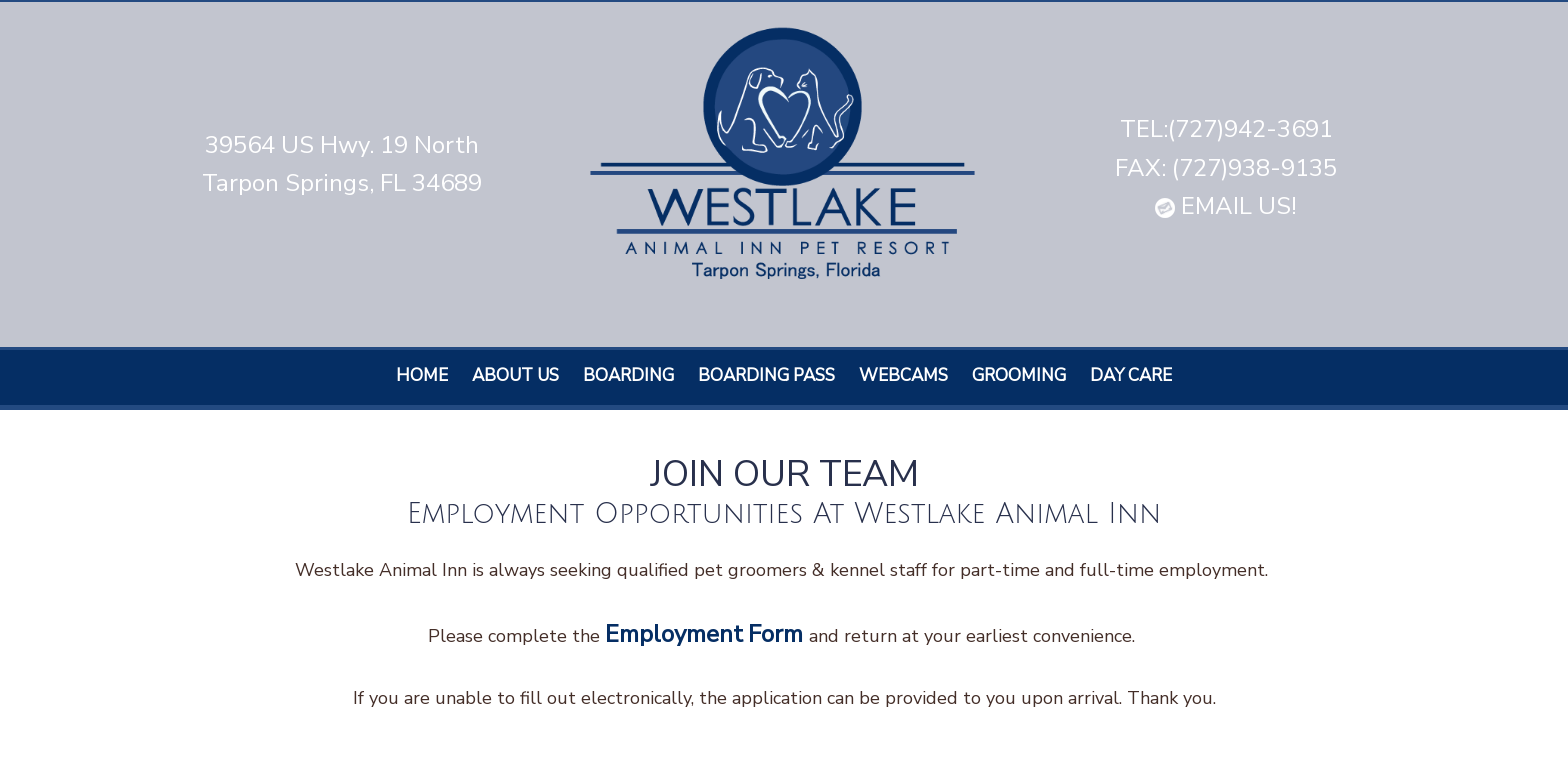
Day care (1131, 375)
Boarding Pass (766, 375)
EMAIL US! (1226, 206)
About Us (515, 375)
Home (422, 375)
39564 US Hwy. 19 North (342, 145)
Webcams (903, 375)
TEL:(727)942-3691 (1226, 129)
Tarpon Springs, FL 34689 (342, 183)
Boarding (628, 375)
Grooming (1019, 375)
